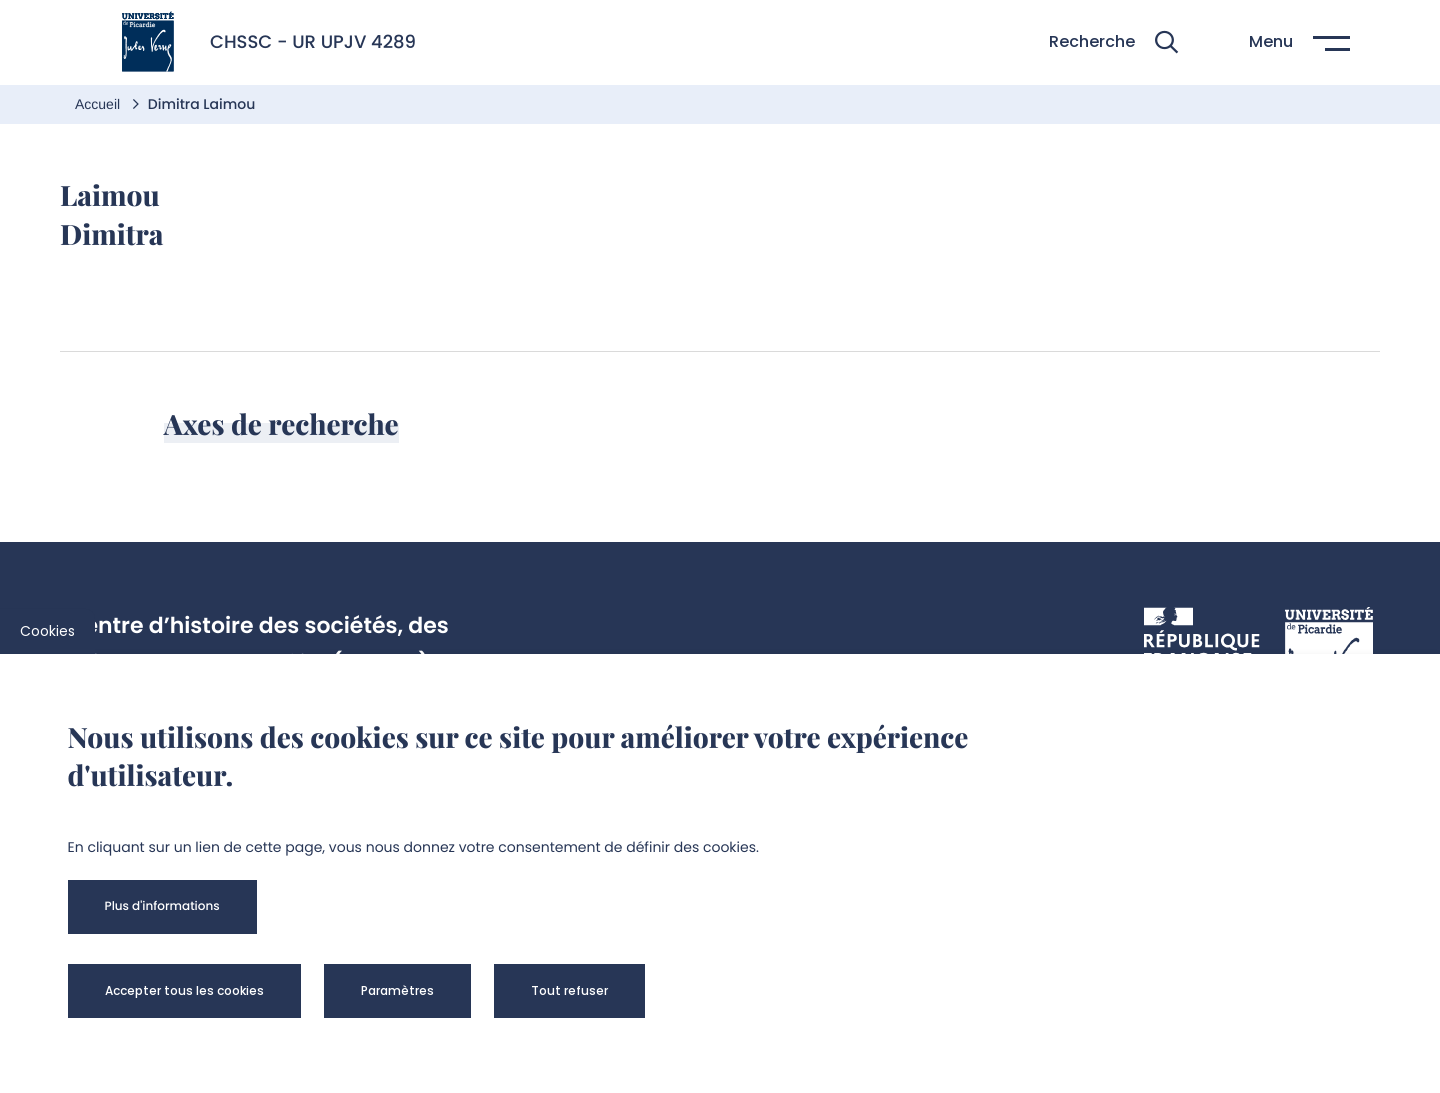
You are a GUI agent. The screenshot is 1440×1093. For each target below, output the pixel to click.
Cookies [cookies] (47, 631)
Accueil (99, 104)
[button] (1113, 42)
